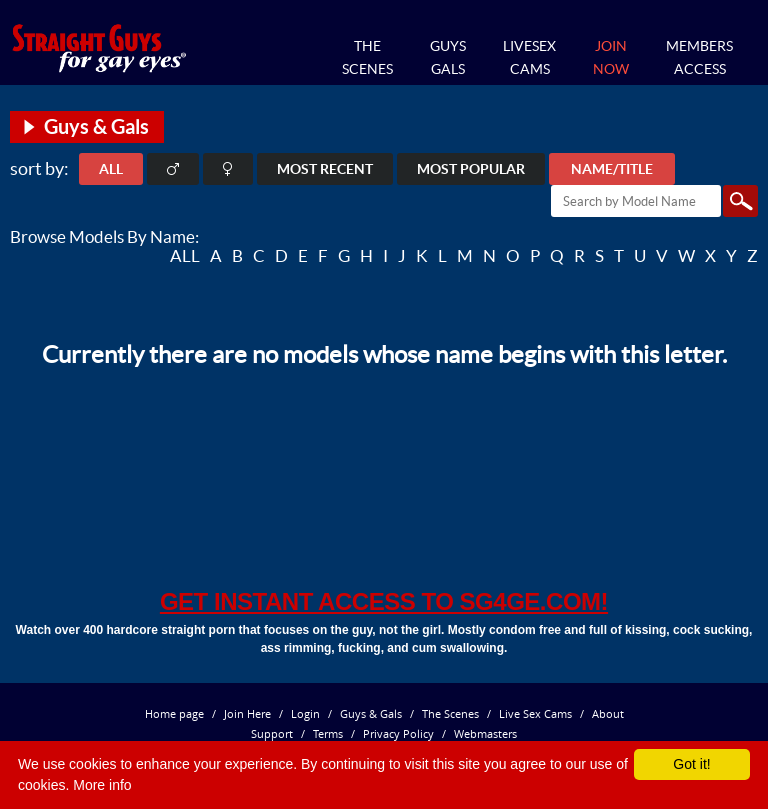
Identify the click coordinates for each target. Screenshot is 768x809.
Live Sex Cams (535, 713)
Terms (328, 733)
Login (305, 713)
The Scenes (450, 713)
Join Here (247, 713)
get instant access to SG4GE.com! (384, 601)
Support (272, 733)
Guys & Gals (371, 713)
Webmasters (485, 733)
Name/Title (612, 169)
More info (102, 785)
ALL (111, 169)
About (608, 713)
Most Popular (471, 169)
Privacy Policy (398, 733)
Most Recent (325, 169)
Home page (174, 713)
